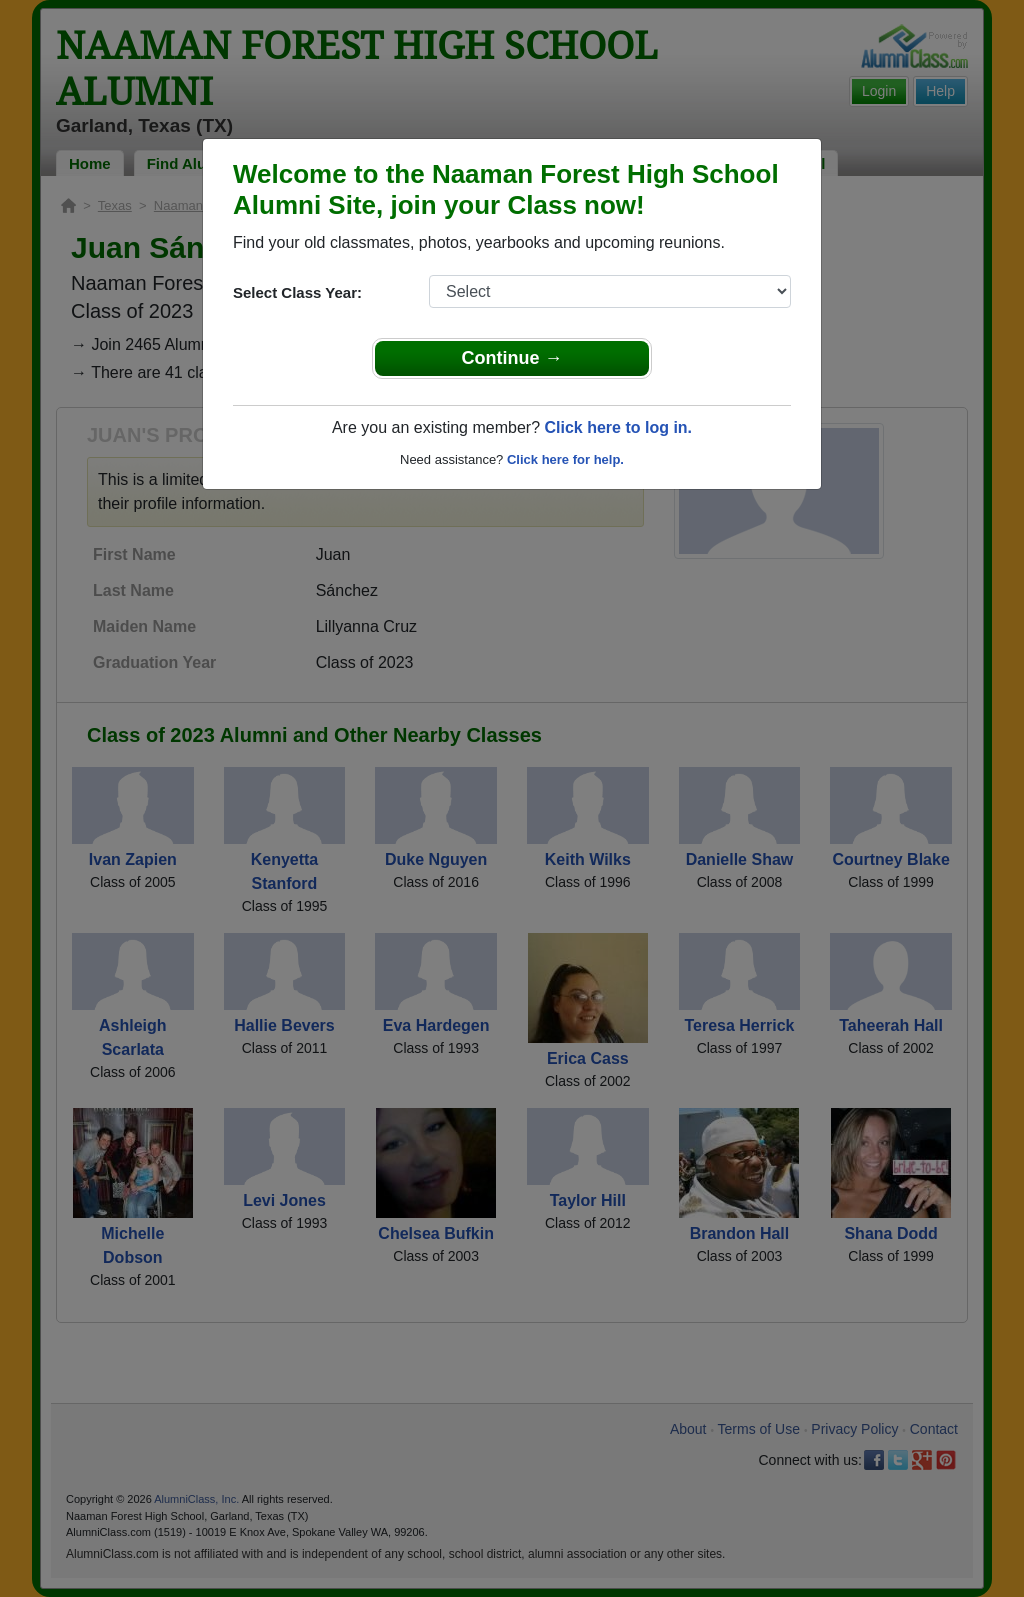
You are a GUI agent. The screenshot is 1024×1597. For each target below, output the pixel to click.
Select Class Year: (297, 292)
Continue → (512, 358)
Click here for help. (565, 459)
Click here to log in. (618, 427)
